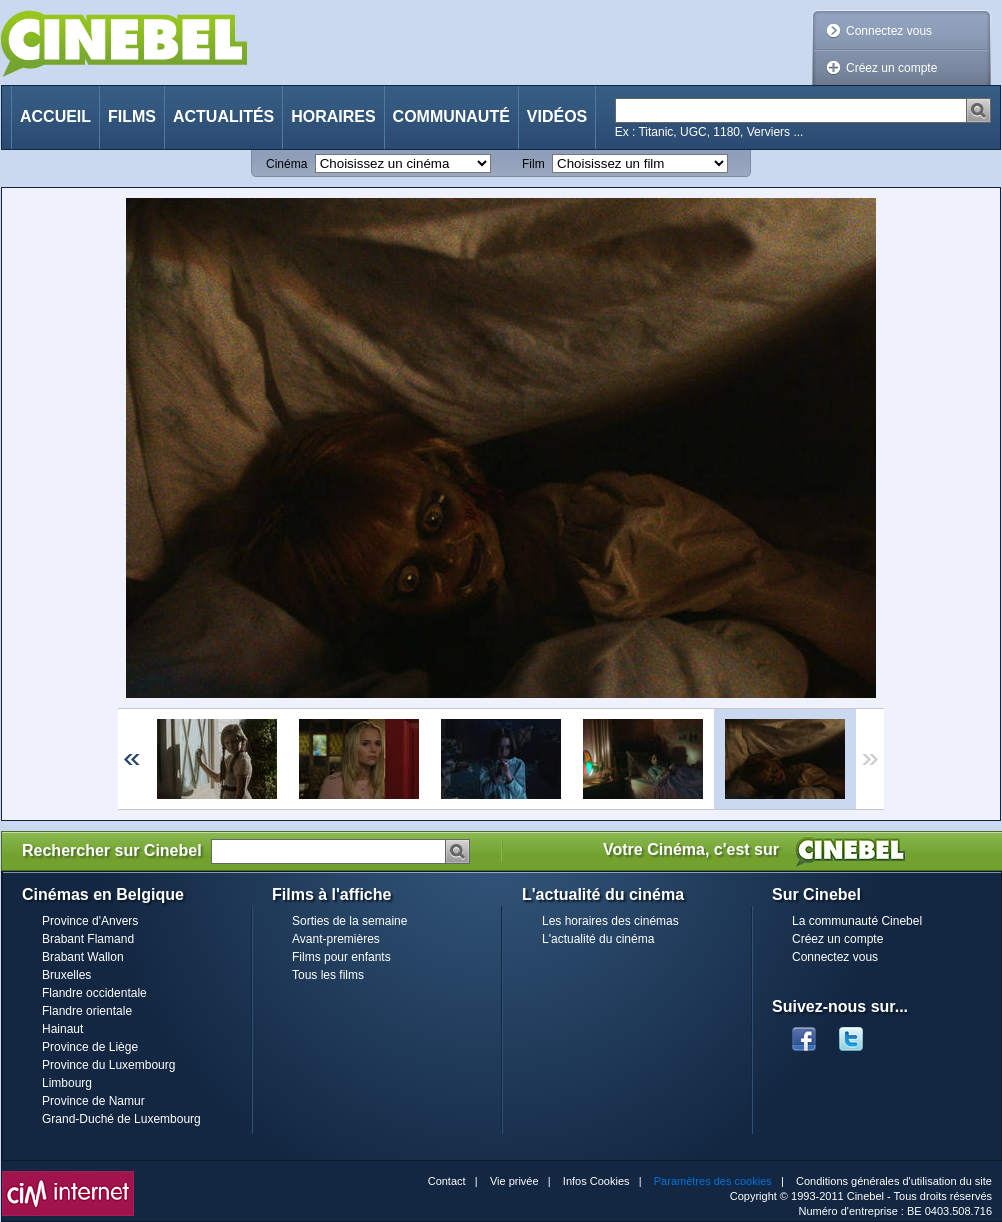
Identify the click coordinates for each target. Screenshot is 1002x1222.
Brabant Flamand (88, 939)
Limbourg (67, 1083)
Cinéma (286, 164)
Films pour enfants (341, 957)
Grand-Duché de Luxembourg (121, 1119)
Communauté (451, 116)
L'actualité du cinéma (598, 939)
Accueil (55, 116)
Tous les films (328, 975)
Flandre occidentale (94, 993)
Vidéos (557, 116)
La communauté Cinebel (857, 921)
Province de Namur (93, 1101)
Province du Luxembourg (108, 1065)
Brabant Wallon (83, 957)
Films (132, 116)
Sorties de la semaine (349, 921)
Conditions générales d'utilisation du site (894, 1181)
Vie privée (514, 1181)
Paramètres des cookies (713, 1181)
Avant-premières (336, 939)
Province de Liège (90, 1047)
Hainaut (62, 1029)
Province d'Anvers (90, 921)
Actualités (223, 116)
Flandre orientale (87, 1011)
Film (533, 164)
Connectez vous (889, 31)
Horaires (333, 116)
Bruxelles (66, 975)
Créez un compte (891, 68)
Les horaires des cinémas (610, 921)
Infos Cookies (596, 1181)
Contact (447, 1181)
